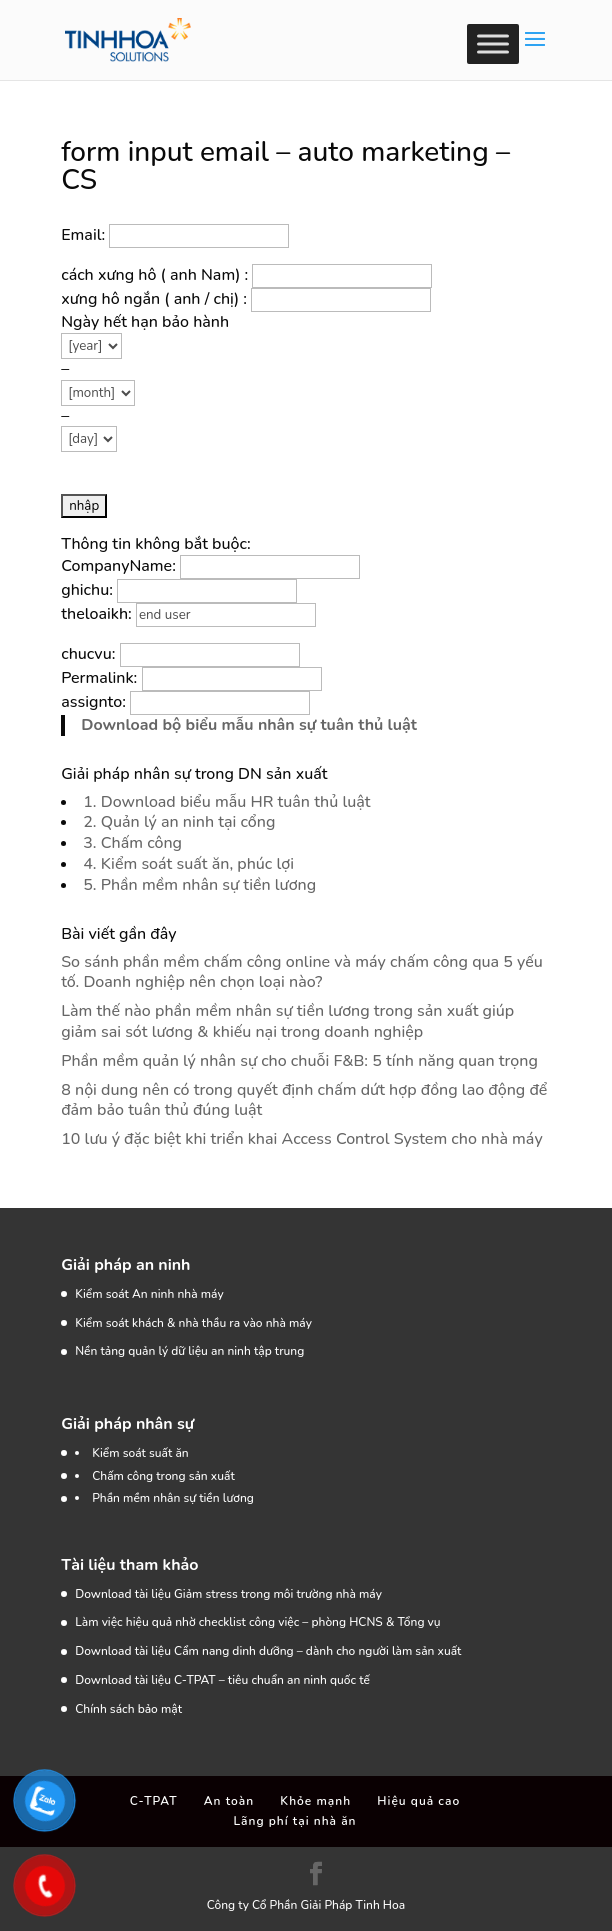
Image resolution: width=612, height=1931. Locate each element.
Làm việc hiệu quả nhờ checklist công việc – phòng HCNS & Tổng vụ (257, 1622)
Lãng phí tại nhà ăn (294, 1821)
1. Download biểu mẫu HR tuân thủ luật (226, 802)
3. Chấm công (132, 843)
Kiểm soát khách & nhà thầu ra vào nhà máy (193, 1323)
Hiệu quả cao (418, 1801)
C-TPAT (154, 1801)
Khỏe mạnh (315, 1801)
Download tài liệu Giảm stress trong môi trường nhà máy (230, 1594)
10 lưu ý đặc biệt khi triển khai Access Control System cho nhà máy (301, 1139)
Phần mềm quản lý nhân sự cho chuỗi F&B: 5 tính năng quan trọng (299, 1061)
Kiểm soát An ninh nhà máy (149, 1294)
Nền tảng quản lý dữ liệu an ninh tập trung (189, 1351)
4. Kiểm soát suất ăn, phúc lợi (188, 864)
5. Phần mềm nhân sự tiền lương (199, 885)
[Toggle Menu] (493, 43)
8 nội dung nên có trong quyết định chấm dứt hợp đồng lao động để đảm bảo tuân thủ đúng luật (304, 1100)
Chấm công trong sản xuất (163, 1476)
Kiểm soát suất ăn (140, 1453)
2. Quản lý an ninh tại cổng (179, 822)
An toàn (229, 1801)
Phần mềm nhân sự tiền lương (173, 1498)
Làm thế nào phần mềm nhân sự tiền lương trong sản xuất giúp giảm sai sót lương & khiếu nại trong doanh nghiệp (287, 1021)
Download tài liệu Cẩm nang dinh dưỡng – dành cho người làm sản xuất (268, 1651)
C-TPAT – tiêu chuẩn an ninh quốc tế (272, 1680)
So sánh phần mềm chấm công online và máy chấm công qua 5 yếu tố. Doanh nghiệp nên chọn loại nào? (302, 972)
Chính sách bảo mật (128, 1709)
